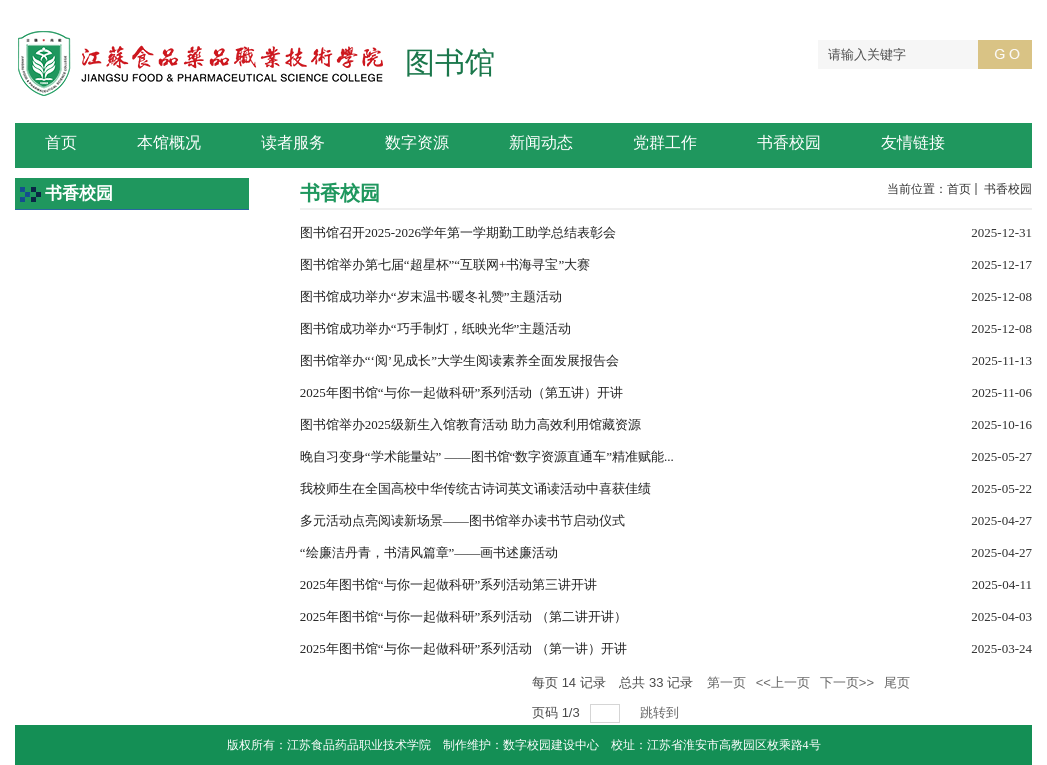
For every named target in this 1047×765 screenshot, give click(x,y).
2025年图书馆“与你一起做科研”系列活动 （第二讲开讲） (463, 616)
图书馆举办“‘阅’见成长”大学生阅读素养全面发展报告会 (459, 360)
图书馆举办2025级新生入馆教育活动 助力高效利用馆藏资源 (470, 424)
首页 (959, 189)
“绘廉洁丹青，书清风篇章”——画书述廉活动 (429, 552)
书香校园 (1006, 189)
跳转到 (661, 712)
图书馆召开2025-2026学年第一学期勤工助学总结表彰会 (458, 232)
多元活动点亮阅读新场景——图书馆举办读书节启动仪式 (462, 520)
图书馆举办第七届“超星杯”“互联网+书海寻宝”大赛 (445, 264)
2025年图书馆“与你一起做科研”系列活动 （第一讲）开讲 (463, 648)
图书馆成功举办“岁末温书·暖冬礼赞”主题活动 (431, 296)
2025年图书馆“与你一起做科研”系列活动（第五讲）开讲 (462, 392)
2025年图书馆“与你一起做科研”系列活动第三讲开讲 (449, 584)
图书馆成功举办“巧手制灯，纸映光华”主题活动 (436, 328)
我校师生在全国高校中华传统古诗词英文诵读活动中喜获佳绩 (475, 488)
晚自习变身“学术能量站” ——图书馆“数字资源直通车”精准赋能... (487, 456)
